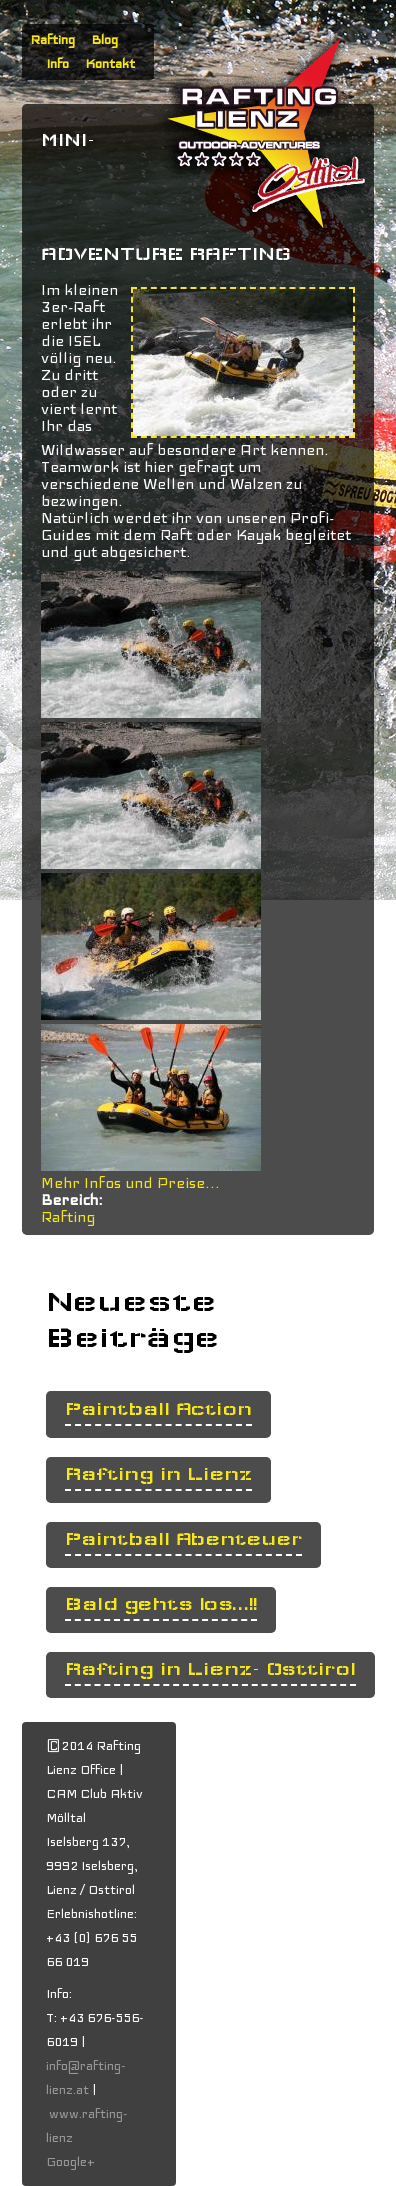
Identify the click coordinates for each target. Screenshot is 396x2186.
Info (57, 64)
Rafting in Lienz (158, 1474)
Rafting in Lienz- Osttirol (210, 1669)
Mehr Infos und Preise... (130, 1183)
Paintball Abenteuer (183, 1539)
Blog (104, 40)
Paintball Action (158, 1409)
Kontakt (110, 64)
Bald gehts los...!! (161, 1604)
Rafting (52, 40)
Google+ (70, 2162)
